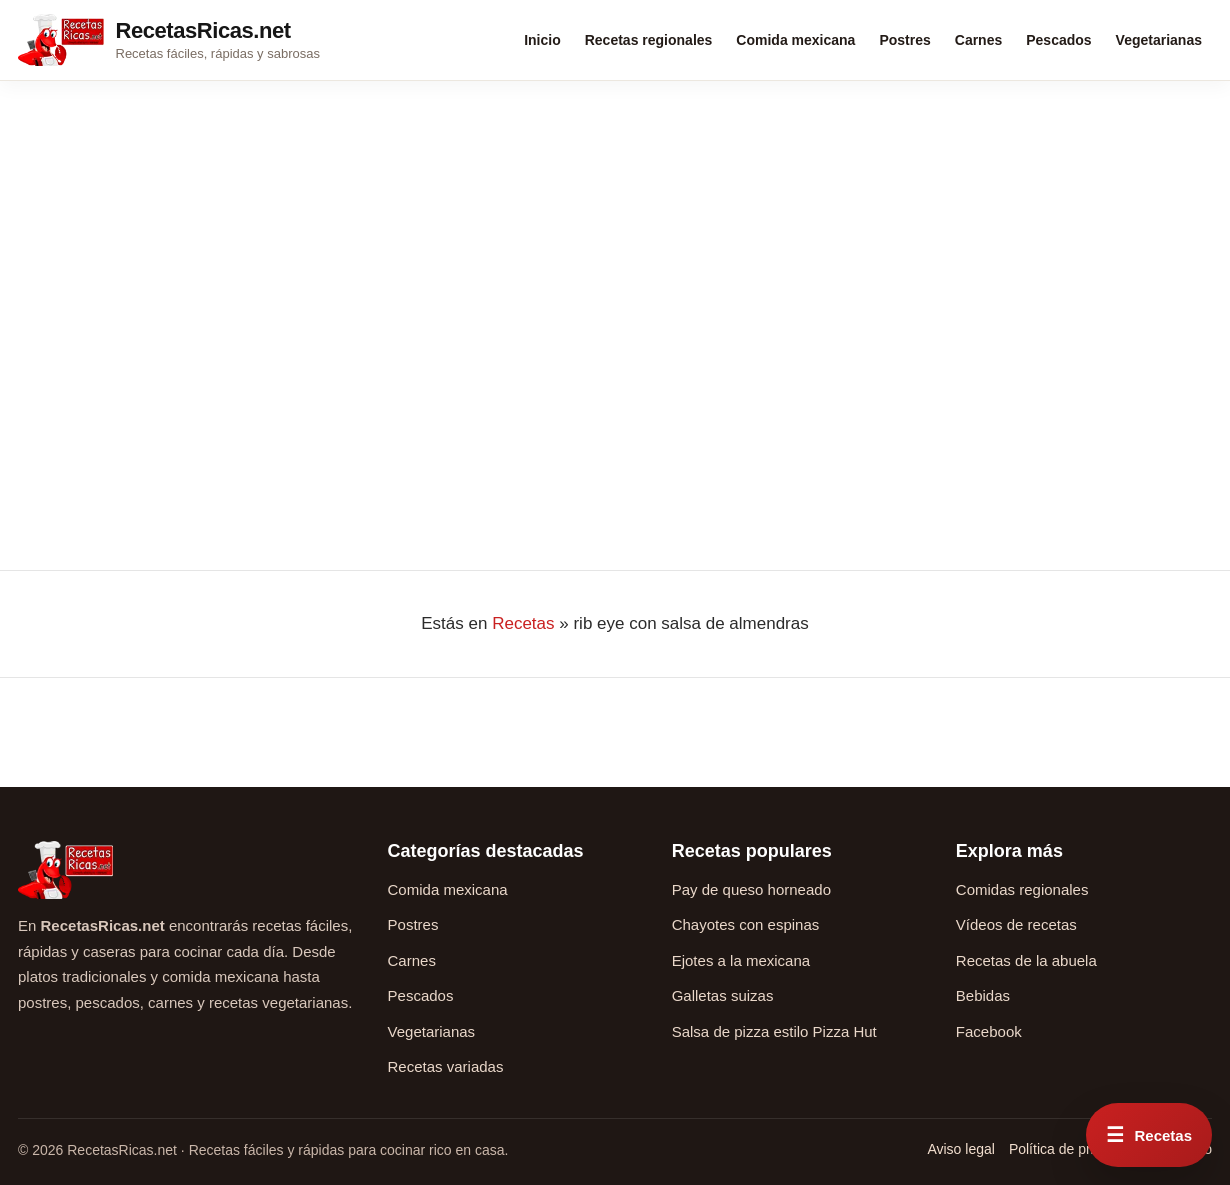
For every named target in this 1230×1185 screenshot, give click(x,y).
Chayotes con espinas (746, 924)
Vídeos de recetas (1016, 924)
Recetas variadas (446, 1066)
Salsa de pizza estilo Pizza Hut (774, 1031)
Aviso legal (960, 1149)
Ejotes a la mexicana (741, 960)
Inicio (542, 40)
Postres (904, 40)
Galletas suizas (723, 995)
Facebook (989, 1031)
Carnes (978, 40)
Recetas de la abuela (1026, 960)
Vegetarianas (1159, 40)
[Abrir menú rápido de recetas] (1149, 1135)
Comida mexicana (795, 40)
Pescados (1058, 40)
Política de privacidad (1075, 1149)
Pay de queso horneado (751, 889)
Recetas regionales (649, 40)
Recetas (523, 623)
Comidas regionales (1022, 889)
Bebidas (983, 995)
